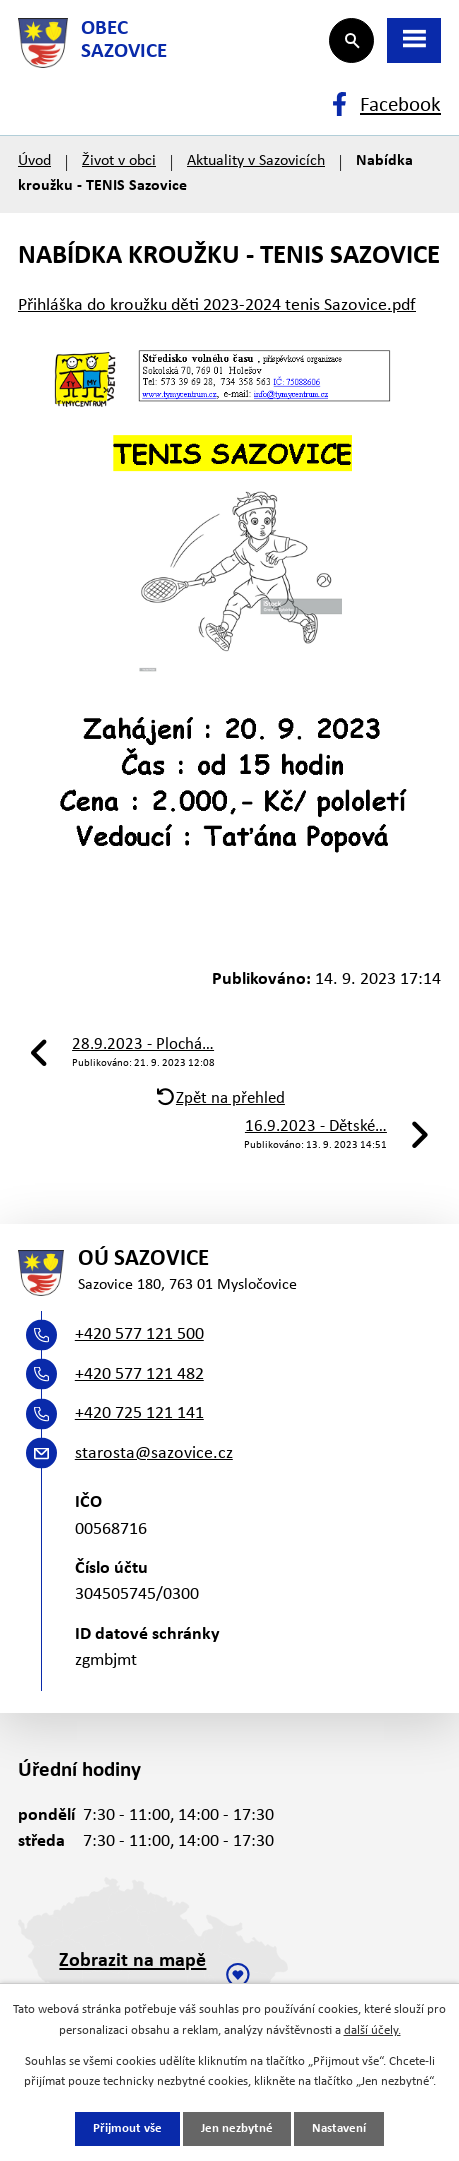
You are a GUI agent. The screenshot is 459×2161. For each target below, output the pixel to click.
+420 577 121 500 (139, 1334)
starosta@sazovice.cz (154, 1453)
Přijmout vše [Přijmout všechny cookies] (127, 2128)
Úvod (34, 161)
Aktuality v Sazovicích (256, 161)
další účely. (372, 2030)
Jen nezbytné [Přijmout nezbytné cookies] (237, 2128)
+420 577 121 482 (139, 1374)
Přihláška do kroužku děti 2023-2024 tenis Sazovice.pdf (217, 305)
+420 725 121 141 (139, 1413)
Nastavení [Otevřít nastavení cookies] (339, 2128)
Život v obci (119, 161)
